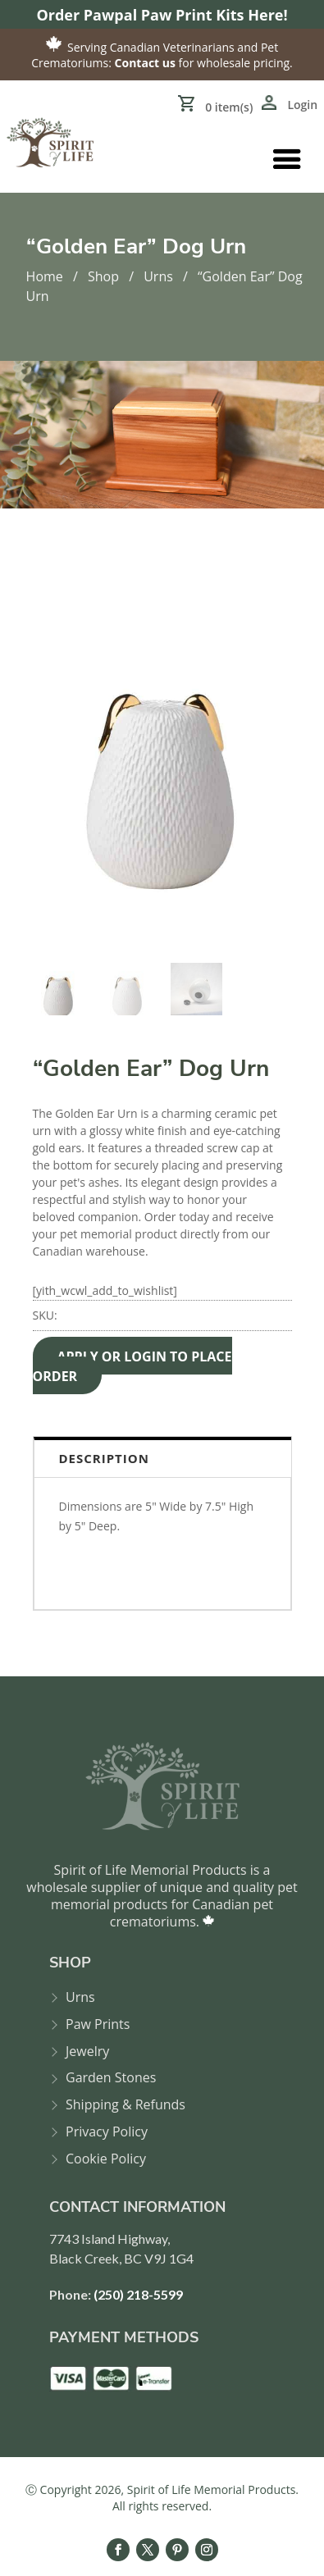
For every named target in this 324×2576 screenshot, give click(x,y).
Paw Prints (98, 2024)
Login (302, 104)
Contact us (145, 63)
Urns (158, 276)
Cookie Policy (106, 2159)
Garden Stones (111, 2077)
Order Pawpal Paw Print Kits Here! (161, 15)
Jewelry (87, 2051)
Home (44, 276)
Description (104, 1458)
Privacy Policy (107, 2132)
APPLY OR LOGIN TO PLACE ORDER (132, 1366)
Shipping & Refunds (125, 2105)
